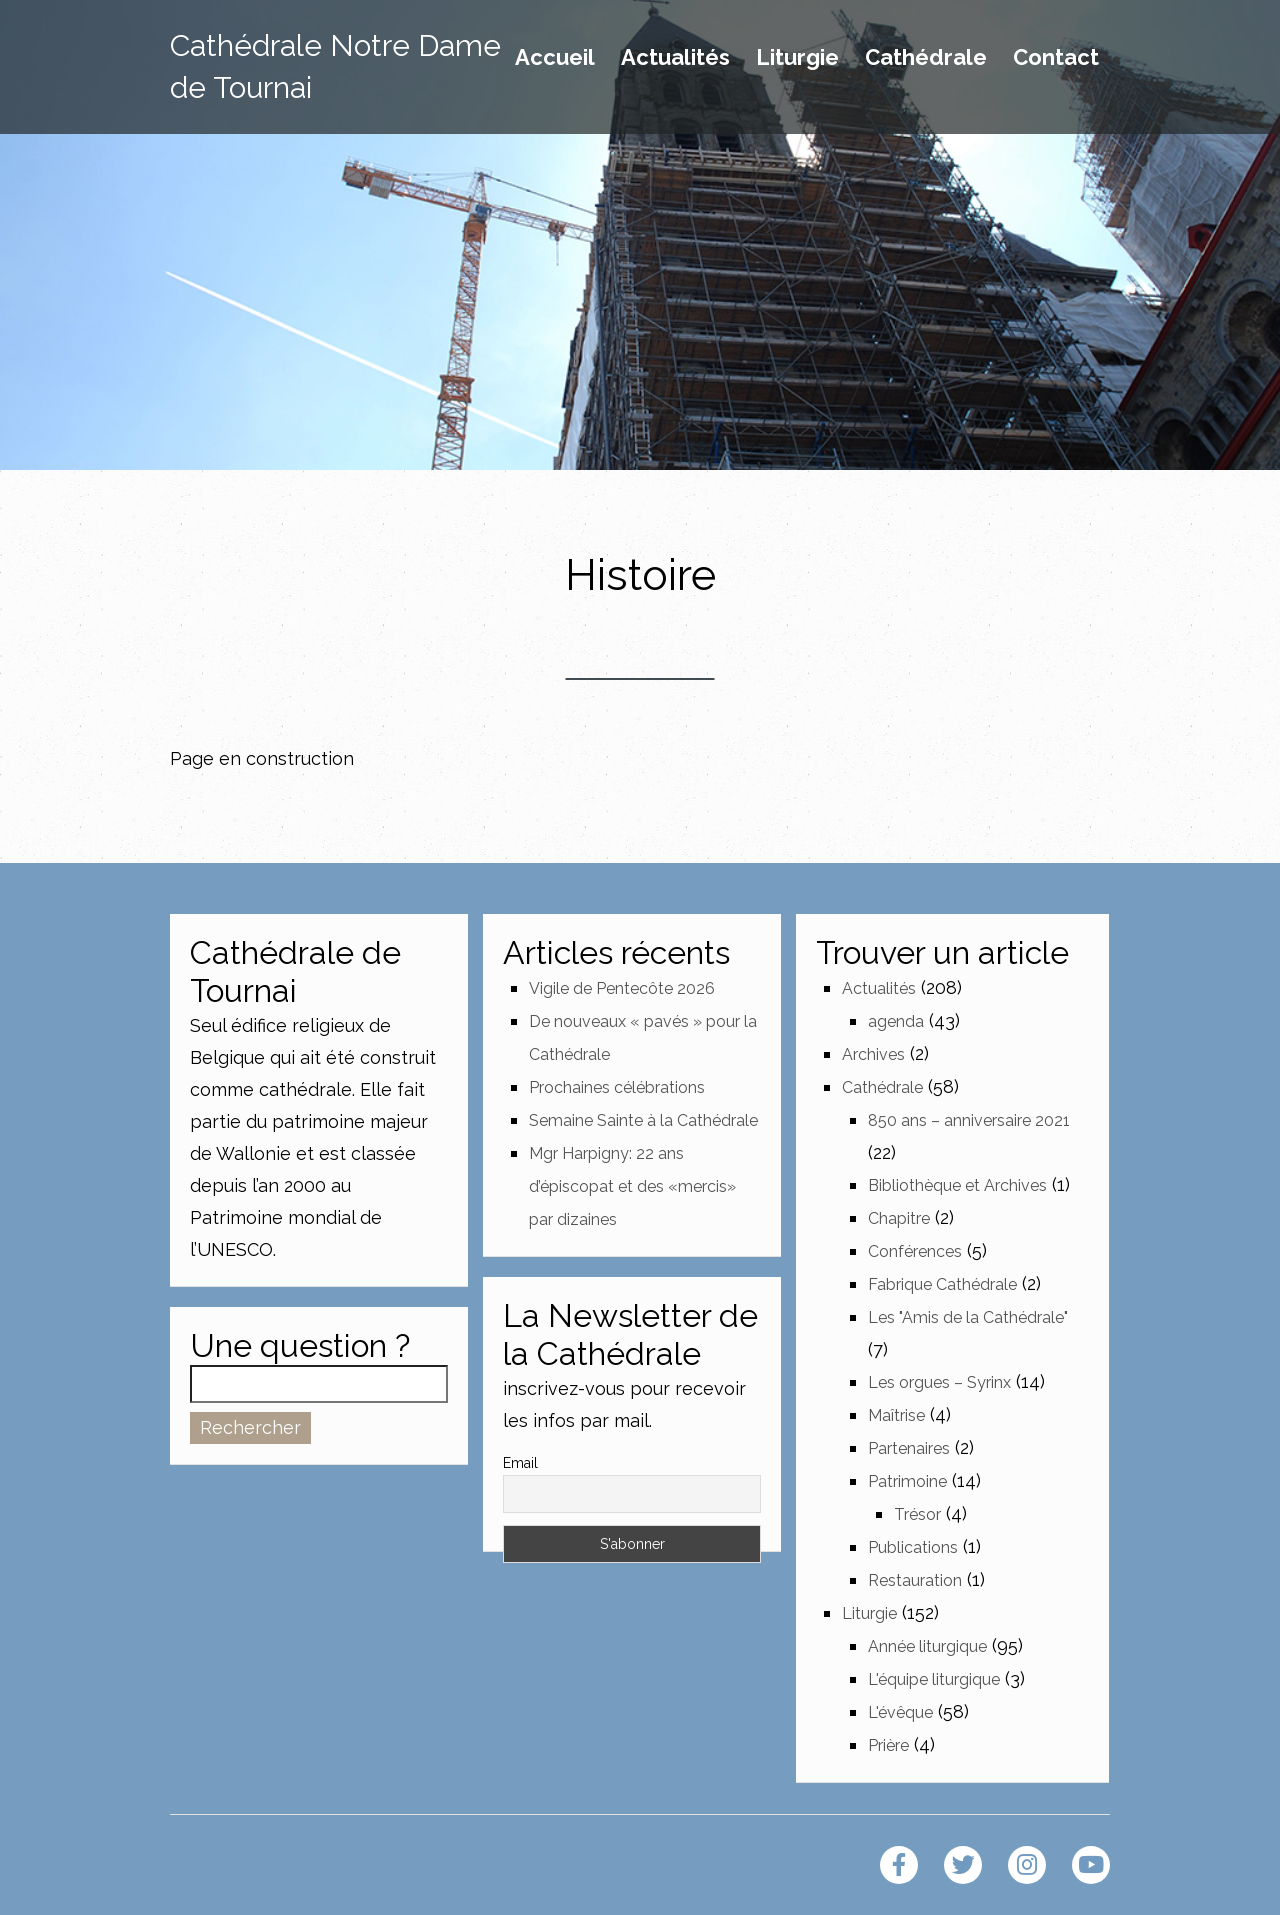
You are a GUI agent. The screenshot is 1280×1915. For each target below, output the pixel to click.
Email (520, 1463)
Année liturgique (927, 1646)
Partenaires (909, 1448)
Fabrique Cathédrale (942, 1284)
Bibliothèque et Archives (957, 1185)
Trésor (917, 1514)
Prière (888, 1745)
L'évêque (900, 1712)
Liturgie (797, 58)
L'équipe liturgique (934, 1679)
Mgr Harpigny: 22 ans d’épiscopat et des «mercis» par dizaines (632, 1186)
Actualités (675, 58)
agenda (896, 1021)
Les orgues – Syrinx (939, 1382)
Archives (873, 1054)
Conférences (915, 1251)
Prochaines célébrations (617, 1087)
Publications (913, 1547)
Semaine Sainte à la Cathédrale (643, 1120)
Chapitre (899, 1218)
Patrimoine (907, 1481)
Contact (1056, 58)
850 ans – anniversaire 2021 (969, 1120)
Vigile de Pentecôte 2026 (622, 988)
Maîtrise (896, 1415)
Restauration (915, 1580)
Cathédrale (926, 58)
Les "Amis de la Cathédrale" (968, 1317)
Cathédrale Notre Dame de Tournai (335, 66)
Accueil (555, 58)
